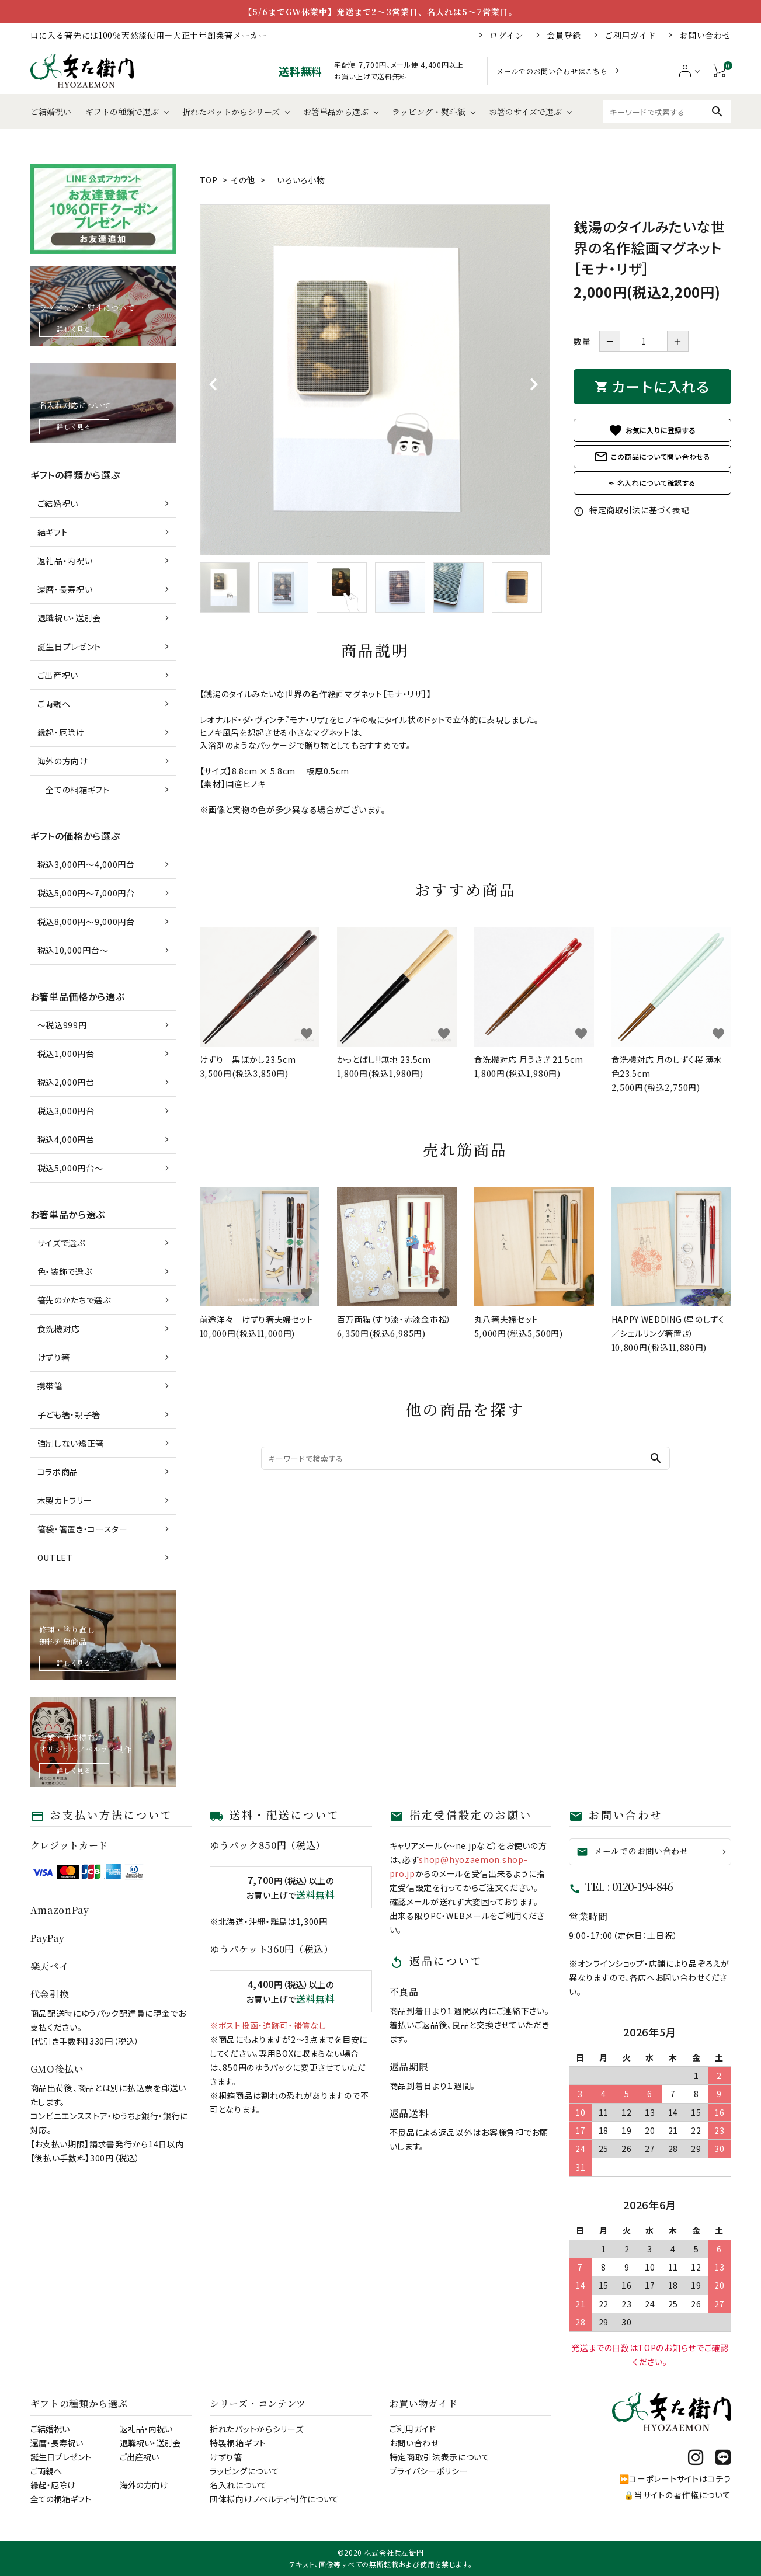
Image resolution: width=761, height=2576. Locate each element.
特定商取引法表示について (440, 2457)
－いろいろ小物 (297, 180)
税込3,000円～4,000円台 (86, 864)
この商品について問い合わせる (652, 457)
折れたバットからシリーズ (231, 111)
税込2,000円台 (66, 1082)
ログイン (506, 35)
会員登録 (564, 35)
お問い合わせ (705, 35)
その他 (243, 180)
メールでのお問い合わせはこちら (552, 71)
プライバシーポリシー (429, 2471)
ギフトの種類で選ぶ (122, 111)
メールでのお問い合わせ (632, 1851)
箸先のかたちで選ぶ (74, 1300)
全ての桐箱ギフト (60, 2499)
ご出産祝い (58, 675)
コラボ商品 (58, 1472)
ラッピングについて (244, 2471)
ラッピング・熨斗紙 (428, 111)
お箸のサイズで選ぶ (525, 111)
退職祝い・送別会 (69, 618)
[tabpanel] (375, 379)
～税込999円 (62, 1025)
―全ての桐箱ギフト (73, 789)
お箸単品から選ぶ (336, 111)
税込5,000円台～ (70, 1168)
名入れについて (238, 2485)
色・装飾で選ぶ (64, 1271)
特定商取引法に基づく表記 (631, 510)
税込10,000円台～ (73, 950)
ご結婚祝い (50, 111)
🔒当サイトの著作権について (677, 2495)
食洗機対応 (59, 1328)
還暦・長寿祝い (65, 589)
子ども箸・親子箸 (69, 1414)
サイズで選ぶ (61, 1243)
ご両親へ (54, 704)
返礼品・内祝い (65, 560)
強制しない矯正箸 (71, 1443)
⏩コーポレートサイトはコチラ (675, 2478)
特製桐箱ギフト (238, 2443)
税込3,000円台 (66, 1111)
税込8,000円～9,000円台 (86, 921)
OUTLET (55, 1557)
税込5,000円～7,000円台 (86, 893)
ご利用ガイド (630, 35)
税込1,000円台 (66, 1053)
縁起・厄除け (61, 732)
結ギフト (52, 532)
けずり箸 (53, 1357)
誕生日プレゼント (69, 646)
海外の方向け (62, 761)
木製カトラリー (64, 1500)
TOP (209, 180)
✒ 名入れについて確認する (652, 483)
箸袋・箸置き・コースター (82, 1529)
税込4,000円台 (66, 1139)
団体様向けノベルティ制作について (274, 2499)
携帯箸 (50, 1386)
